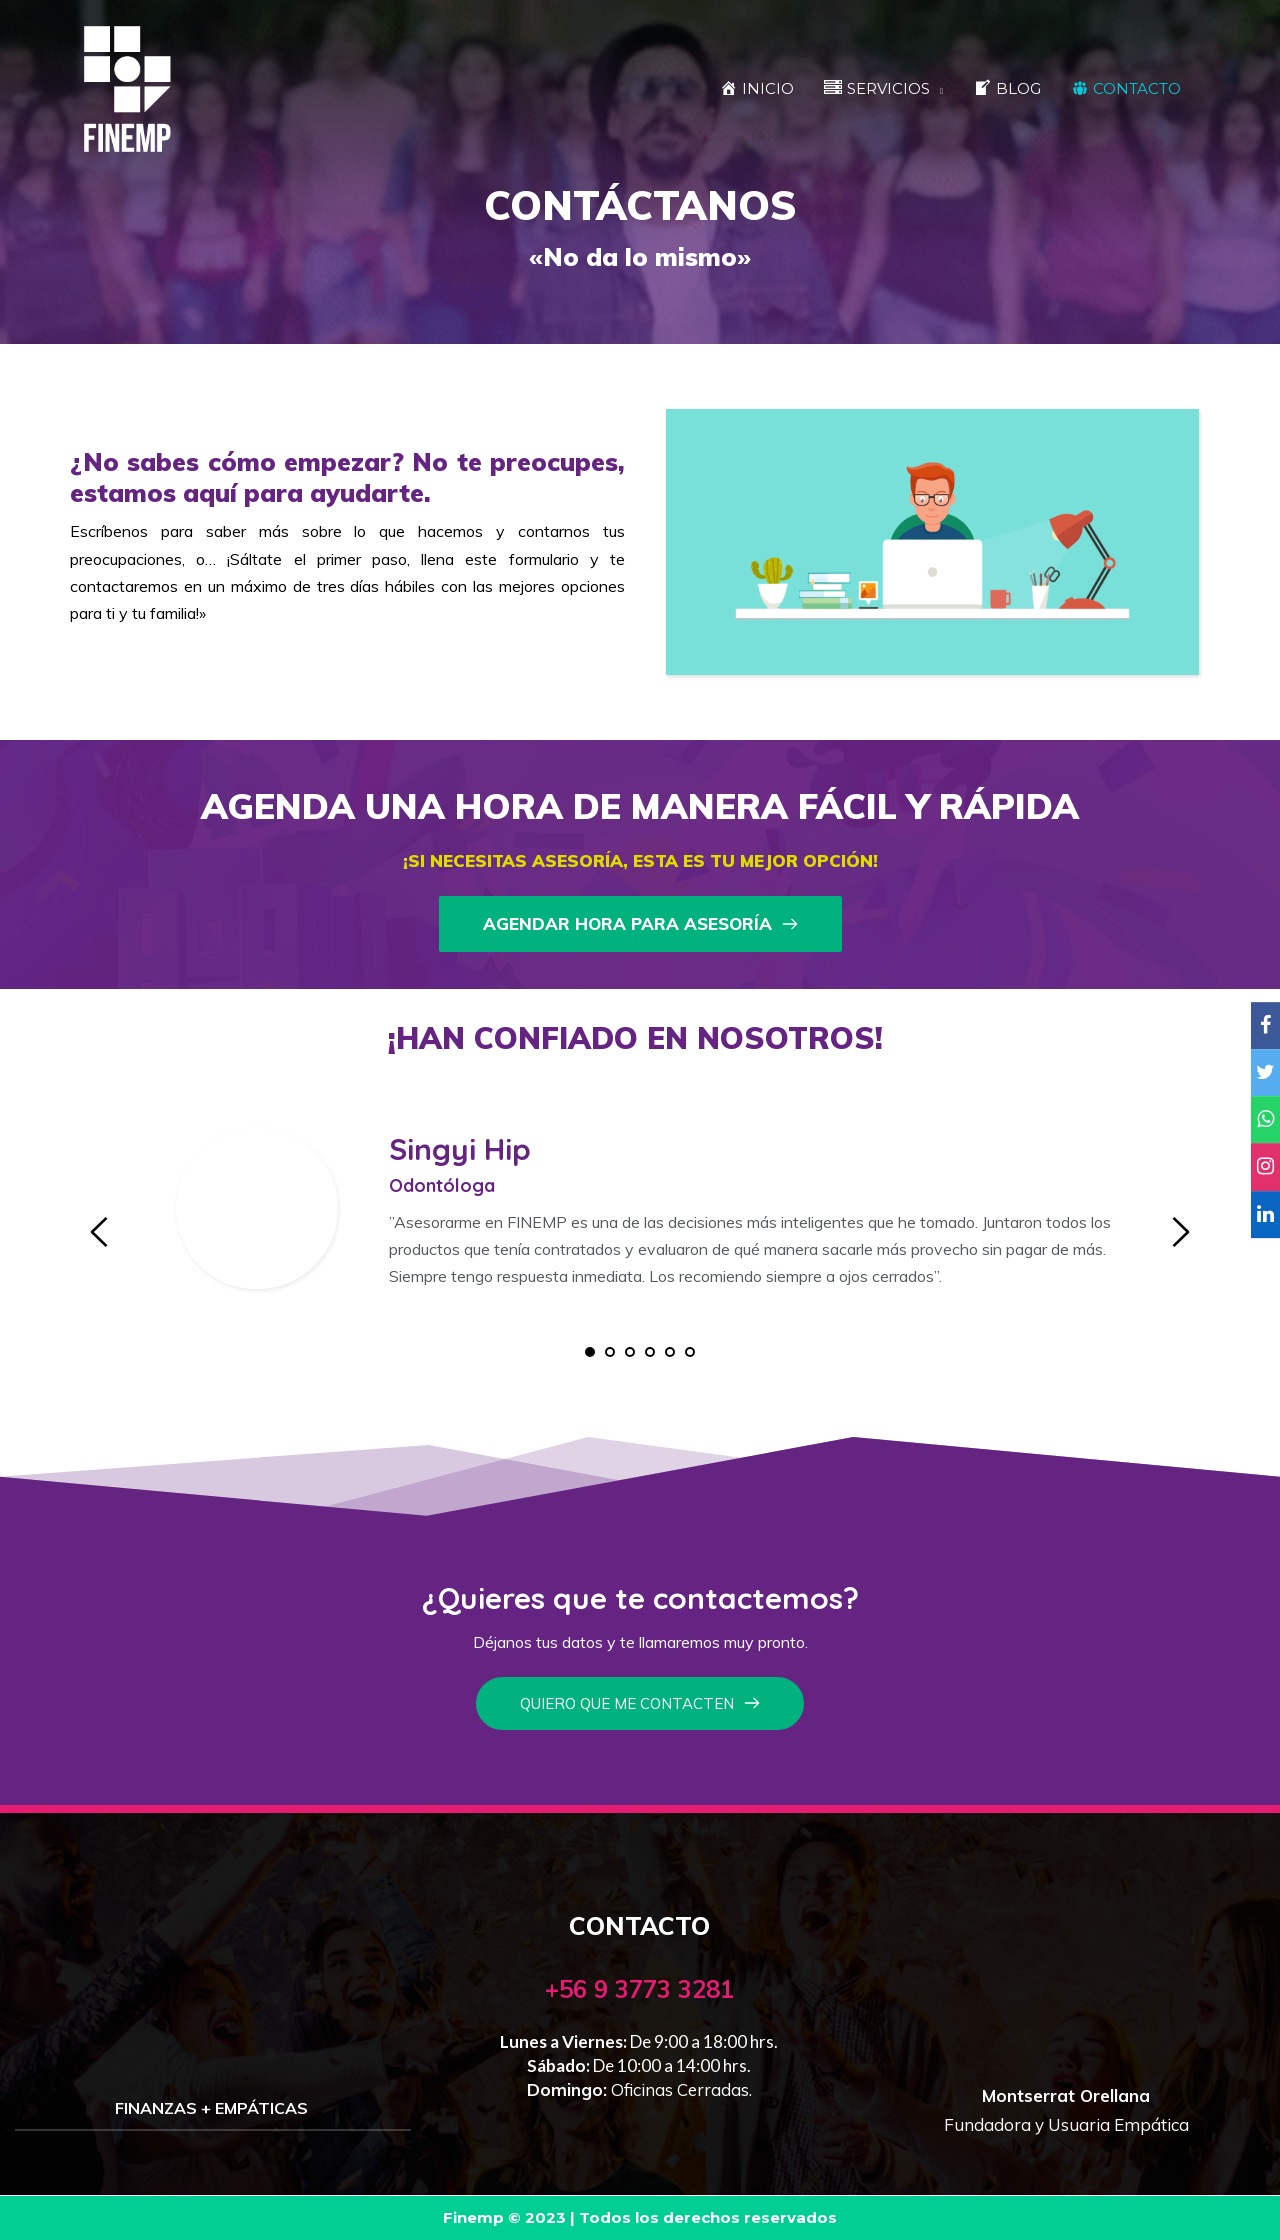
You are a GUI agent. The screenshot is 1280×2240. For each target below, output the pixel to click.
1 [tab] (590, 1352)
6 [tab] (690, 1352)
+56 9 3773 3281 (639, 1988)
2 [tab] (610, 1352)
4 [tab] (650, 1352)
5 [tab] (670, 1352)
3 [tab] (630, 1352)
